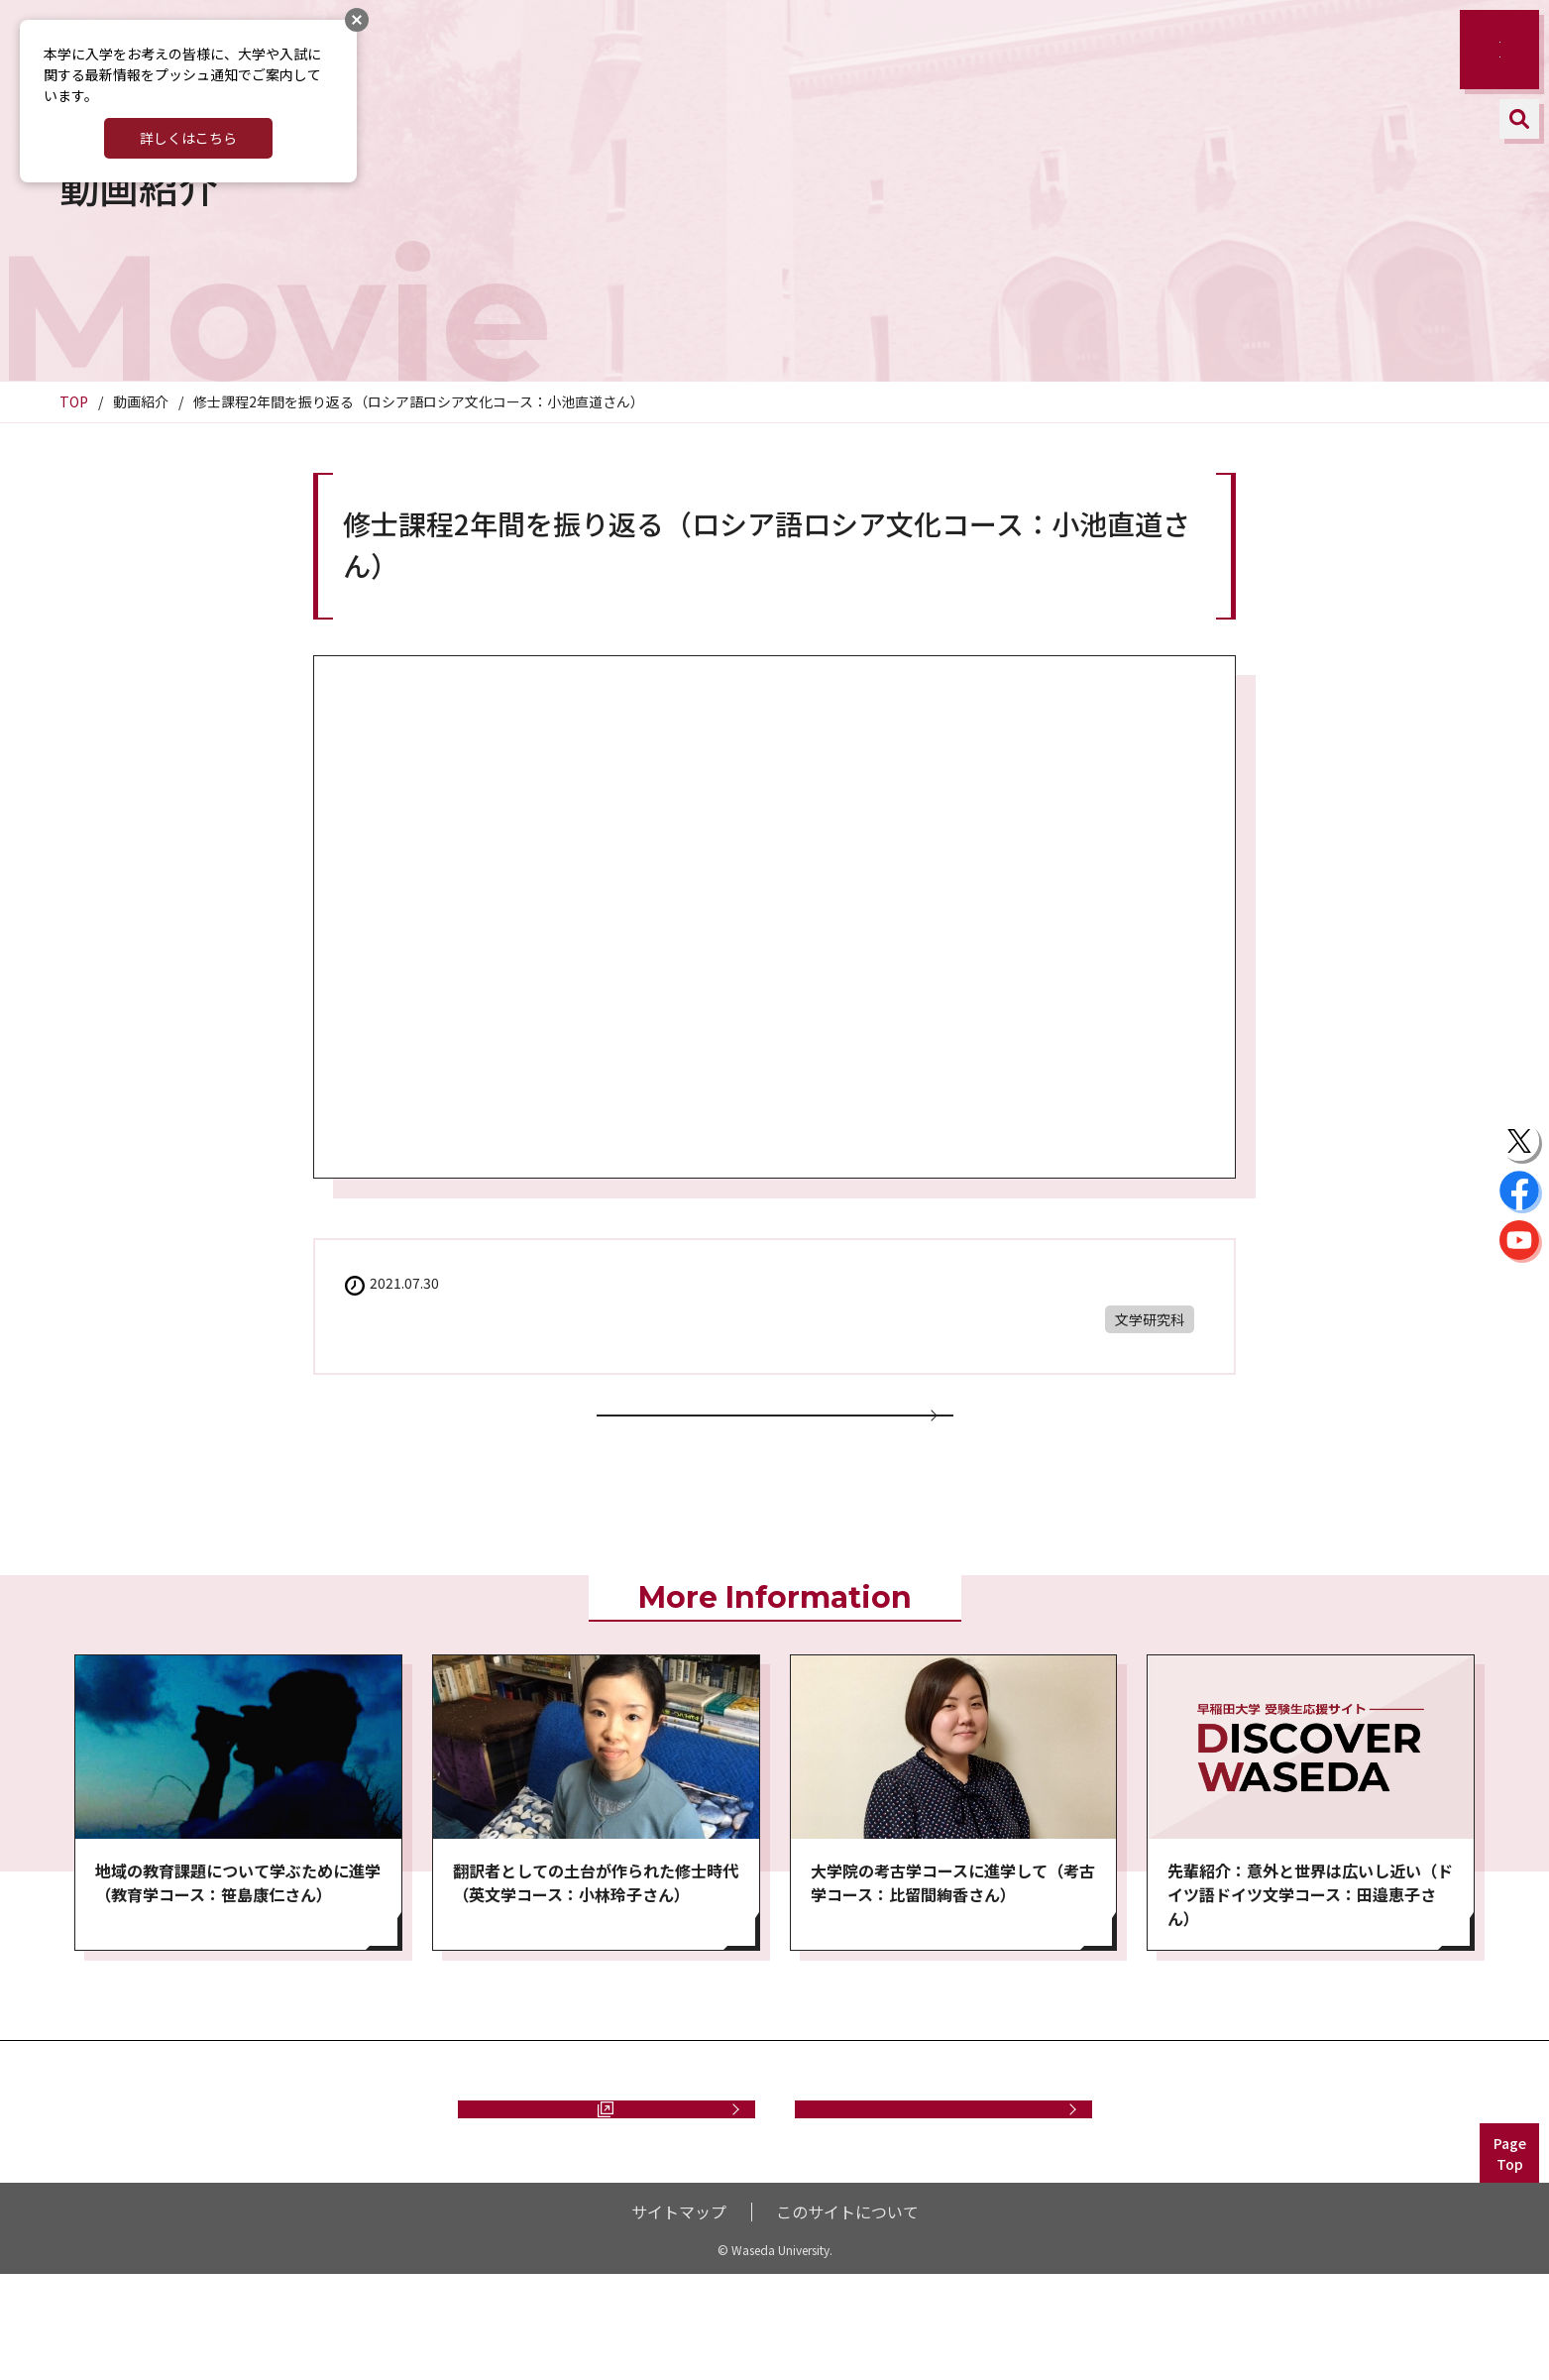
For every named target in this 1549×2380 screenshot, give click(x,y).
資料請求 (596, 2192)
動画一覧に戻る (775, 1445)
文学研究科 (1149, 1319)
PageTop (1510, 2259)
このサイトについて (847, 2317)
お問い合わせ (943, 2192)
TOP (73, 401)
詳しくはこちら (188, 138)
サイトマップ (678, 2317)
